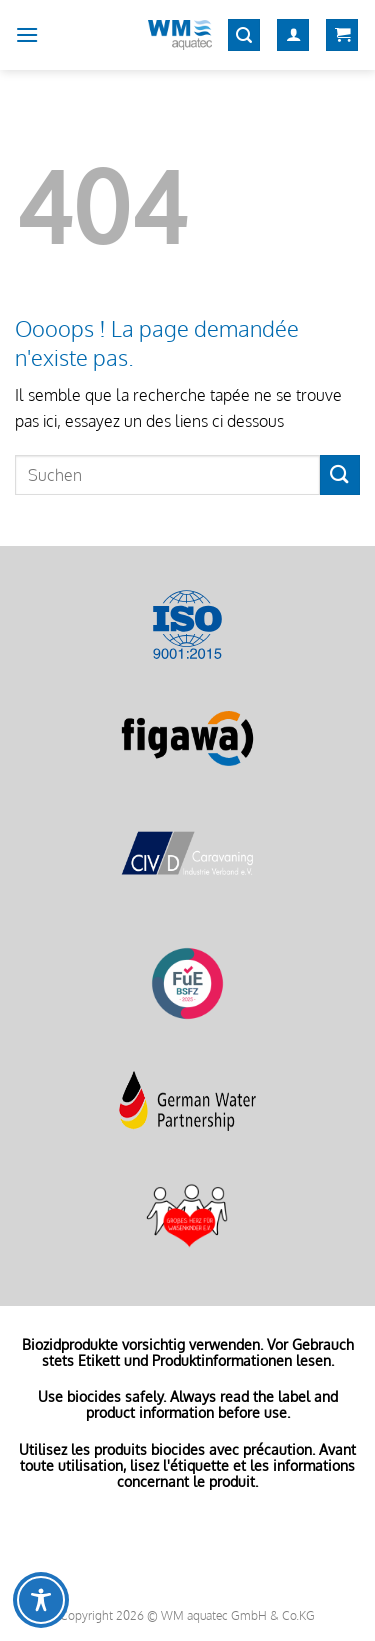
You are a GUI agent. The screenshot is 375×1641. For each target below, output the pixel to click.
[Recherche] (244, 35)
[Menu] (27, 34)
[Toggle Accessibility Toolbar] (41, 1600)
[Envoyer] (340, 474)
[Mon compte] (293, 35)
